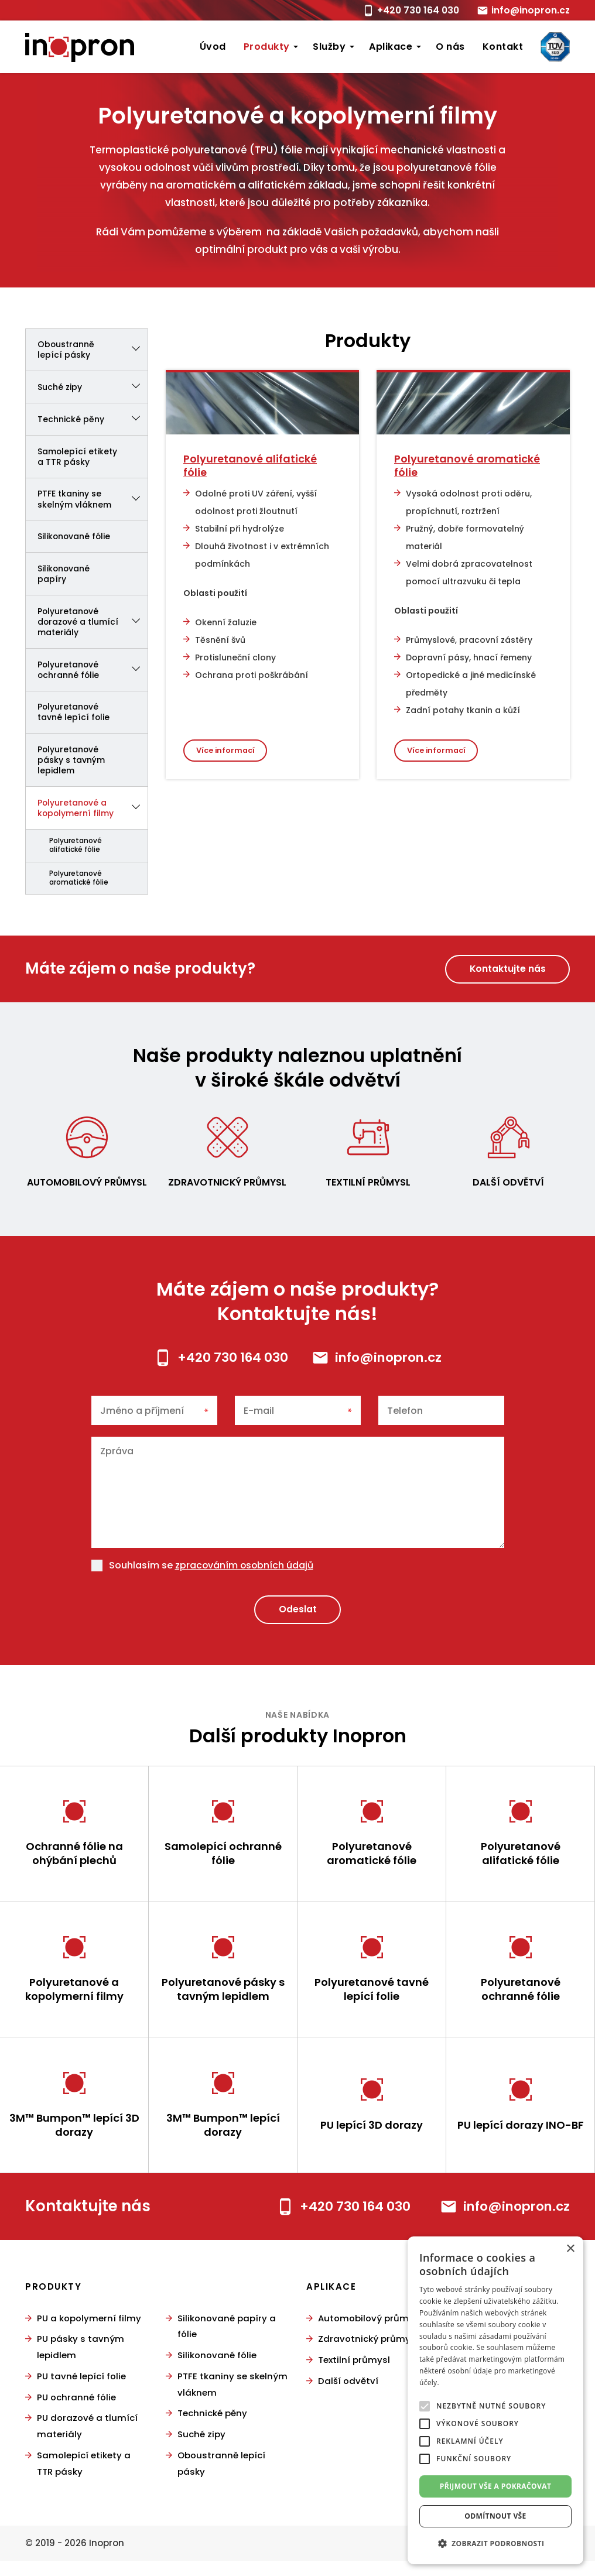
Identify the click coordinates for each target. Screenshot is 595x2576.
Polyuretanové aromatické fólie (78, 882)
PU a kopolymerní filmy (89, 2337)
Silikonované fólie (74, 538)
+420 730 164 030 (416, 10)
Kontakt (503, 46)
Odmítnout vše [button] (495, 2516)
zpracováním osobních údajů (245, 1570)
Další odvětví (509, 1187)
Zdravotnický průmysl (227, 1187)
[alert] (495, 2400)
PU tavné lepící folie (81, 2394)
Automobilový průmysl (87, 1187)
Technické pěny (92, 420)
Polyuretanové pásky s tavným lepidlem (71, 763)
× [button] (570, 2249)
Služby (329, 46)
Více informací (226, 750)
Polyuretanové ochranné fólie (92, 672)
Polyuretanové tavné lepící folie (73, 715)
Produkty (267, 46)
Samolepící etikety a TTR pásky (77, 457)
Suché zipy (92, 387)
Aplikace (390, 46)
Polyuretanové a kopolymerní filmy (92, 812)
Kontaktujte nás (507, 973)
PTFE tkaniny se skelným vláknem (92, 500)
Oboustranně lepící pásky (92, 350)
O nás (450, 46)
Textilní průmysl (368, 1187)
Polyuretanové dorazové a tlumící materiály (92, 624)
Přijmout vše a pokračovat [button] (496, 2486)
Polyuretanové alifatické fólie (75, 849)
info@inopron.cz (530, 10)
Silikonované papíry (64, 575)
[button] (495, 2544)
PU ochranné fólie (76, 2415)
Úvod (213, 46)
